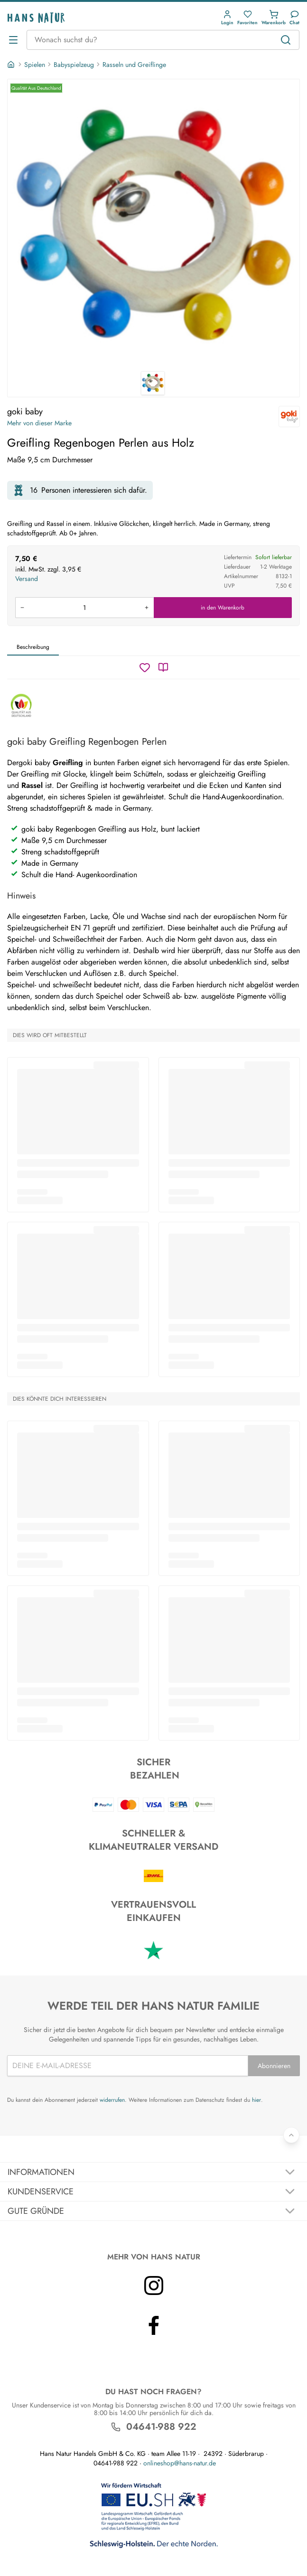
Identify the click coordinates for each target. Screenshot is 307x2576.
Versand (26, 578)
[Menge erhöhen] (147, 607)
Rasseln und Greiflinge (134, 64)
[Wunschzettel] (144, 667)
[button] (227, 17)
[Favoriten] (247, 18)
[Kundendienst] (294, 18)
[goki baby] (289, 416)
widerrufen (112, 2100)
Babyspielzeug (74, 64)
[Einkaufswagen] (274, 18)
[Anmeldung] (227, 18)
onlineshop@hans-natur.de (179, 2463)
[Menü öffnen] (13, 40)
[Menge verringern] (22, 607)
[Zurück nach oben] (291, 2135)
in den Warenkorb (222, 607)
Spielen (34, 64)
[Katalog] (163, 667)
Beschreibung (33, 647)
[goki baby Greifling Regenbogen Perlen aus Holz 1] (153, 225)
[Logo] (36, 17)
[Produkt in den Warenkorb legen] (84, 607)
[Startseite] (12, 64)
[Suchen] (285, 39)
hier (256, 2100)
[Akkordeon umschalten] (153, 2172)
